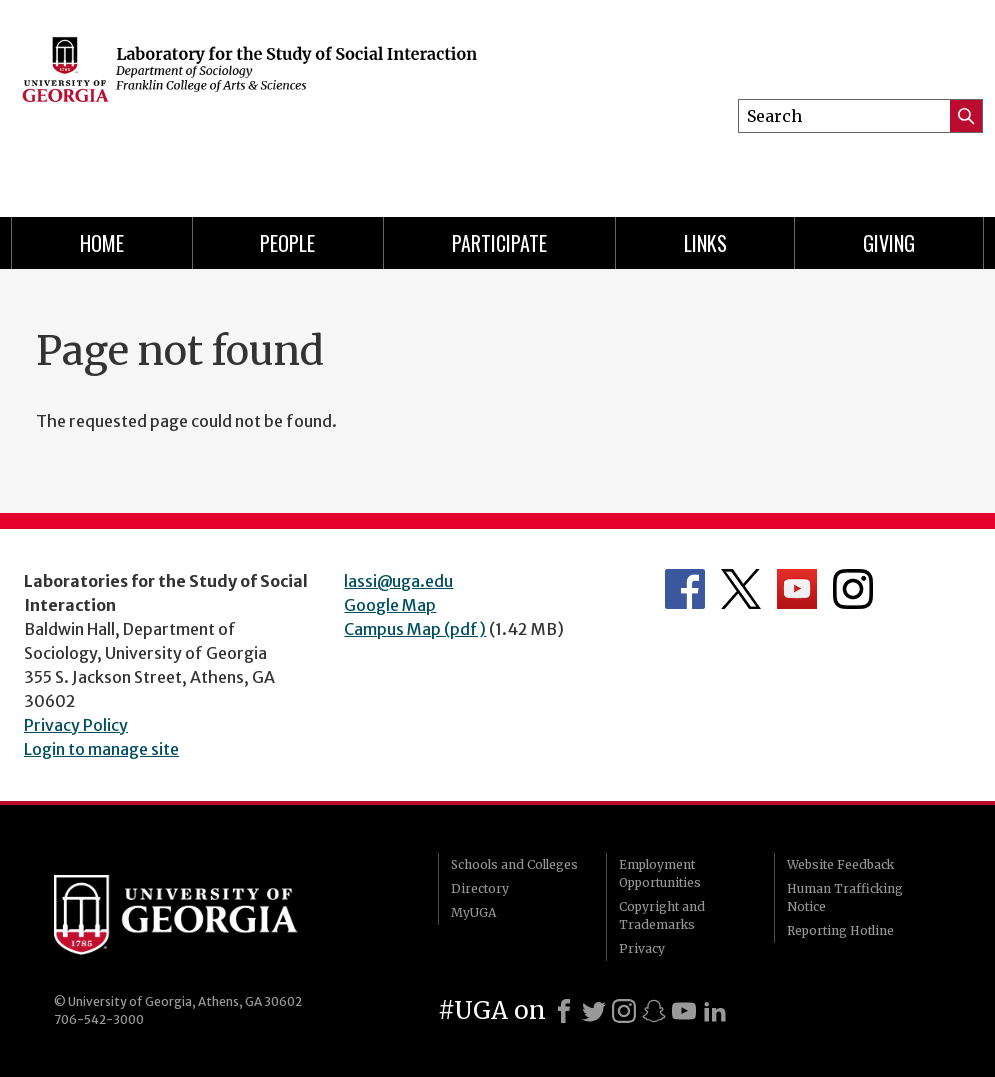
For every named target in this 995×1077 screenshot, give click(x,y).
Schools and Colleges (514, 864)
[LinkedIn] (715, 1011)
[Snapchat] (654, 1011)
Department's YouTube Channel (797, 589)
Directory (480, 888)
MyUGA (473, 912)
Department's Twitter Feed (741, 589)
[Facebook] (564, 1011)
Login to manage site (101, 749)
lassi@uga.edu (398, 581)
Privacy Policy (76, 725)
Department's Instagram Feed (853, 589)
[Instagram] (624, 1011)
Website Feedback (840, 864)
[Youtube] (684, 1011)
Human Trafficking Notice (845, 897)
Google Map (390, 605)
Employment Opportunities (660, 873)
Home (102, 243)
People (287, 243)
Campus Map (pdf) (415, 629)
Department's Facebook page (685, 589)
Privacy (642, 948)
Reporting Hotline (840, 930)
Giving (889, 243)
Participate (499, 243)
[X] (594, 1011)
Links (705, 243)
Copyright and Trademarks (662, 915)
